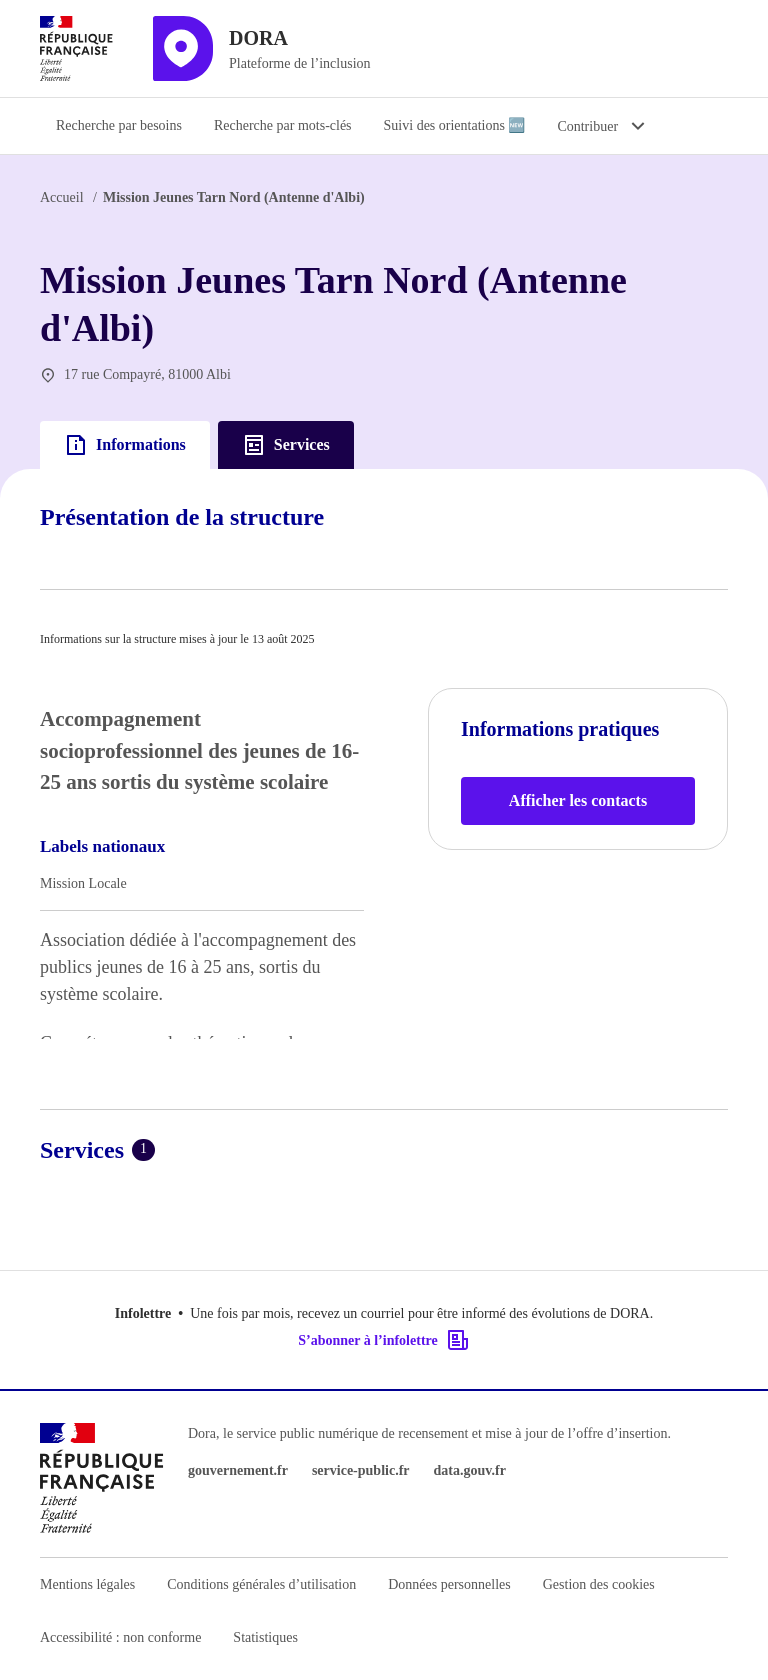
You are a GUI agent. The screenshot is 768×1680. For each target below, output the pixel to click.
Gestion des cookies (599, 1584)
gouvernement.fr (238, 1470)
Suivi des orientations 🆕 (455, 125)
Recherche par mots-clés (283, 125)
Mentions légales (87, 1584)
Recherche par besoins (119, 125)
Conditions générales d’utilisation (261, 1584)
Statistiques (265, 1637)
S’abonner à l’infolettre (383, 1340)
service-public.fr (361, 1470)
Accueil (62, 197)
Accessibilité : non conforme (120, 1637)
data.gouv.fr (470, 1470)
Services (286, 445)
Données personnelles (449, 1584)
